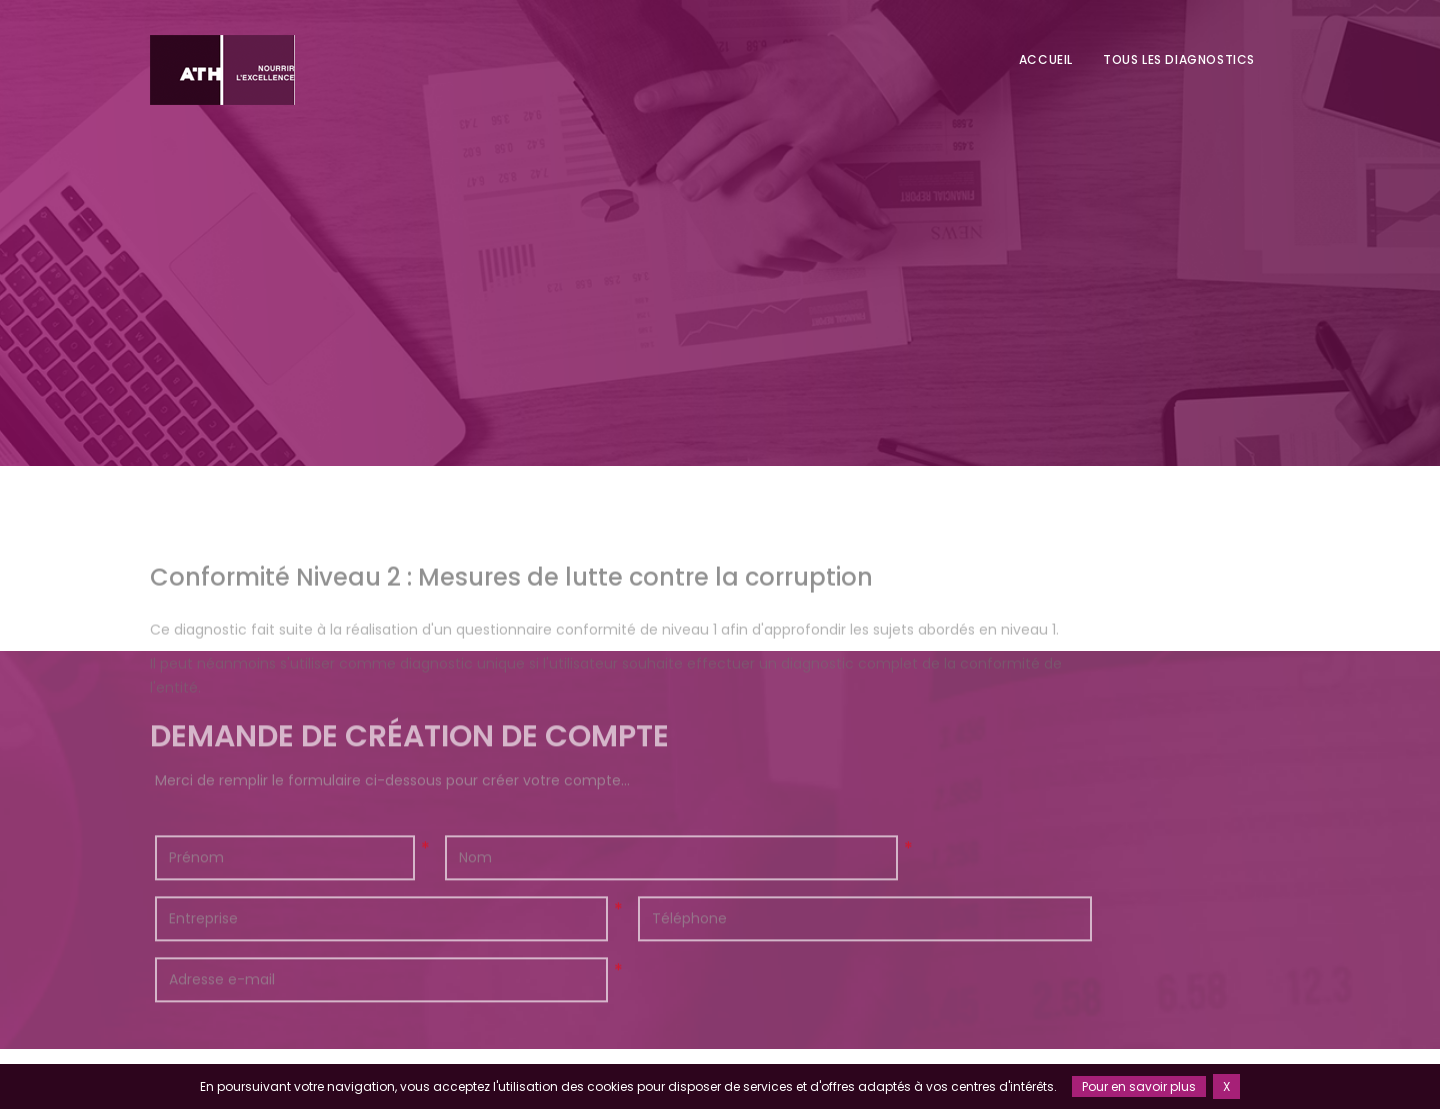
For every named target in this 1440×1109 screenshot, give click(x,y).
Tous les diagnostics (1179, 59)
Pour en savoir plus (1139, 1086)
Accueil (1046, 59)
